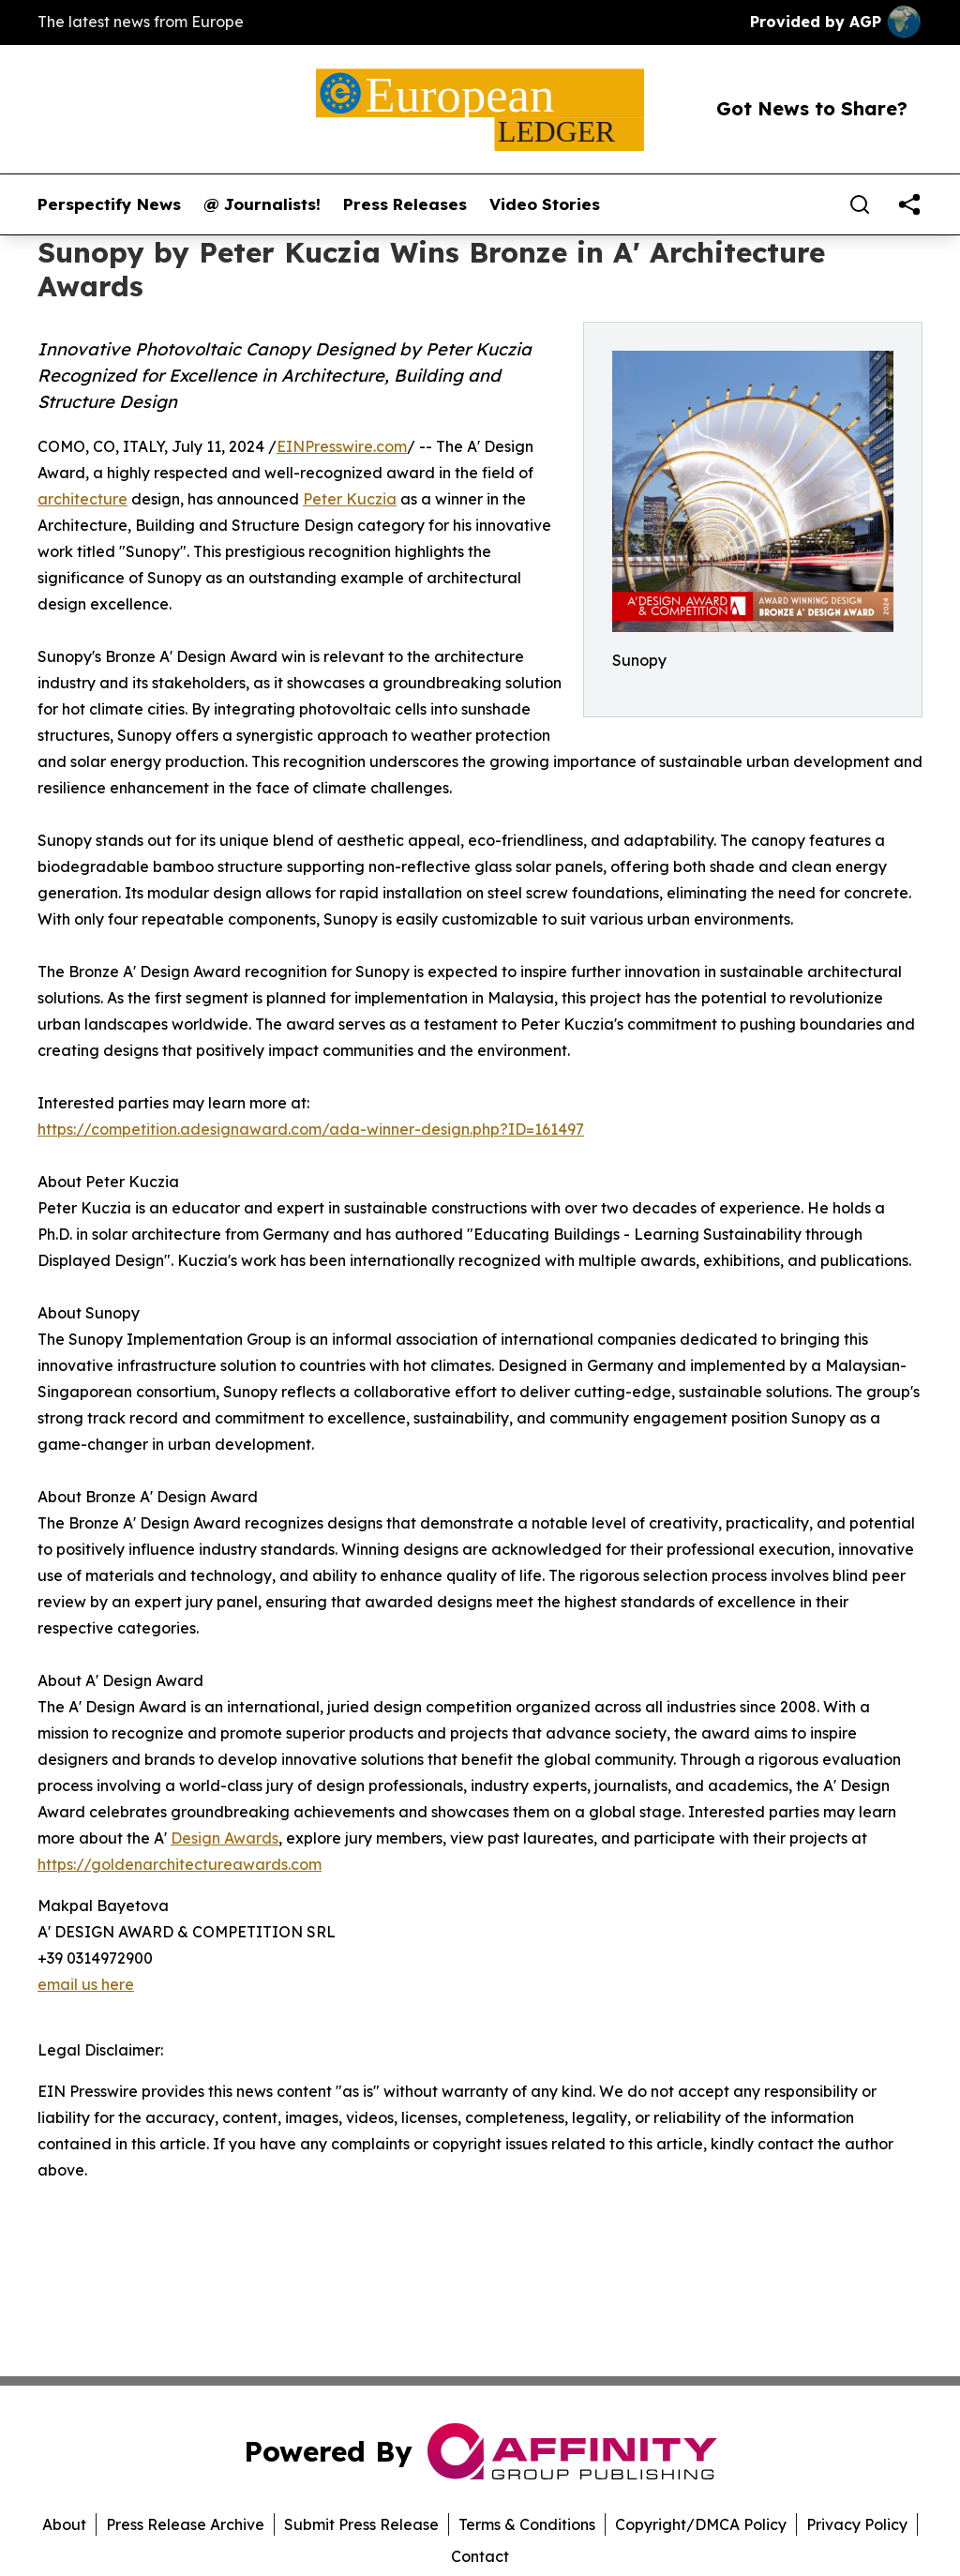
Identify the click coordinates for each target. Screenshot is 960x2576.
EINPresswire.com (342, 446)
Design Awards (224, 1838)
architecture (83, 499)
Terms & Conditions (526, 2524)
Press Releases (405, 204)
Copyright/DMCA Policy (701, 2524)
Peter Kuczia (350, 499)
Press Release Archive (185, 2524)
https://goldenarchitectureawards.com (180, 1864)
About (64, 2524)
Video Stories (544, 204)
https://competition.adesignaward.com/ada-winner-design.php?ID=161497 (311, 1129)
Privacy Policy (857, 2524)
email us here (86, 1984)
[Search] (859, 204)
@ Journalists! (262, 204)
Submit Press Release (361, 2524)
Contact (480, 2556)
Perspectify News (109, 204)
